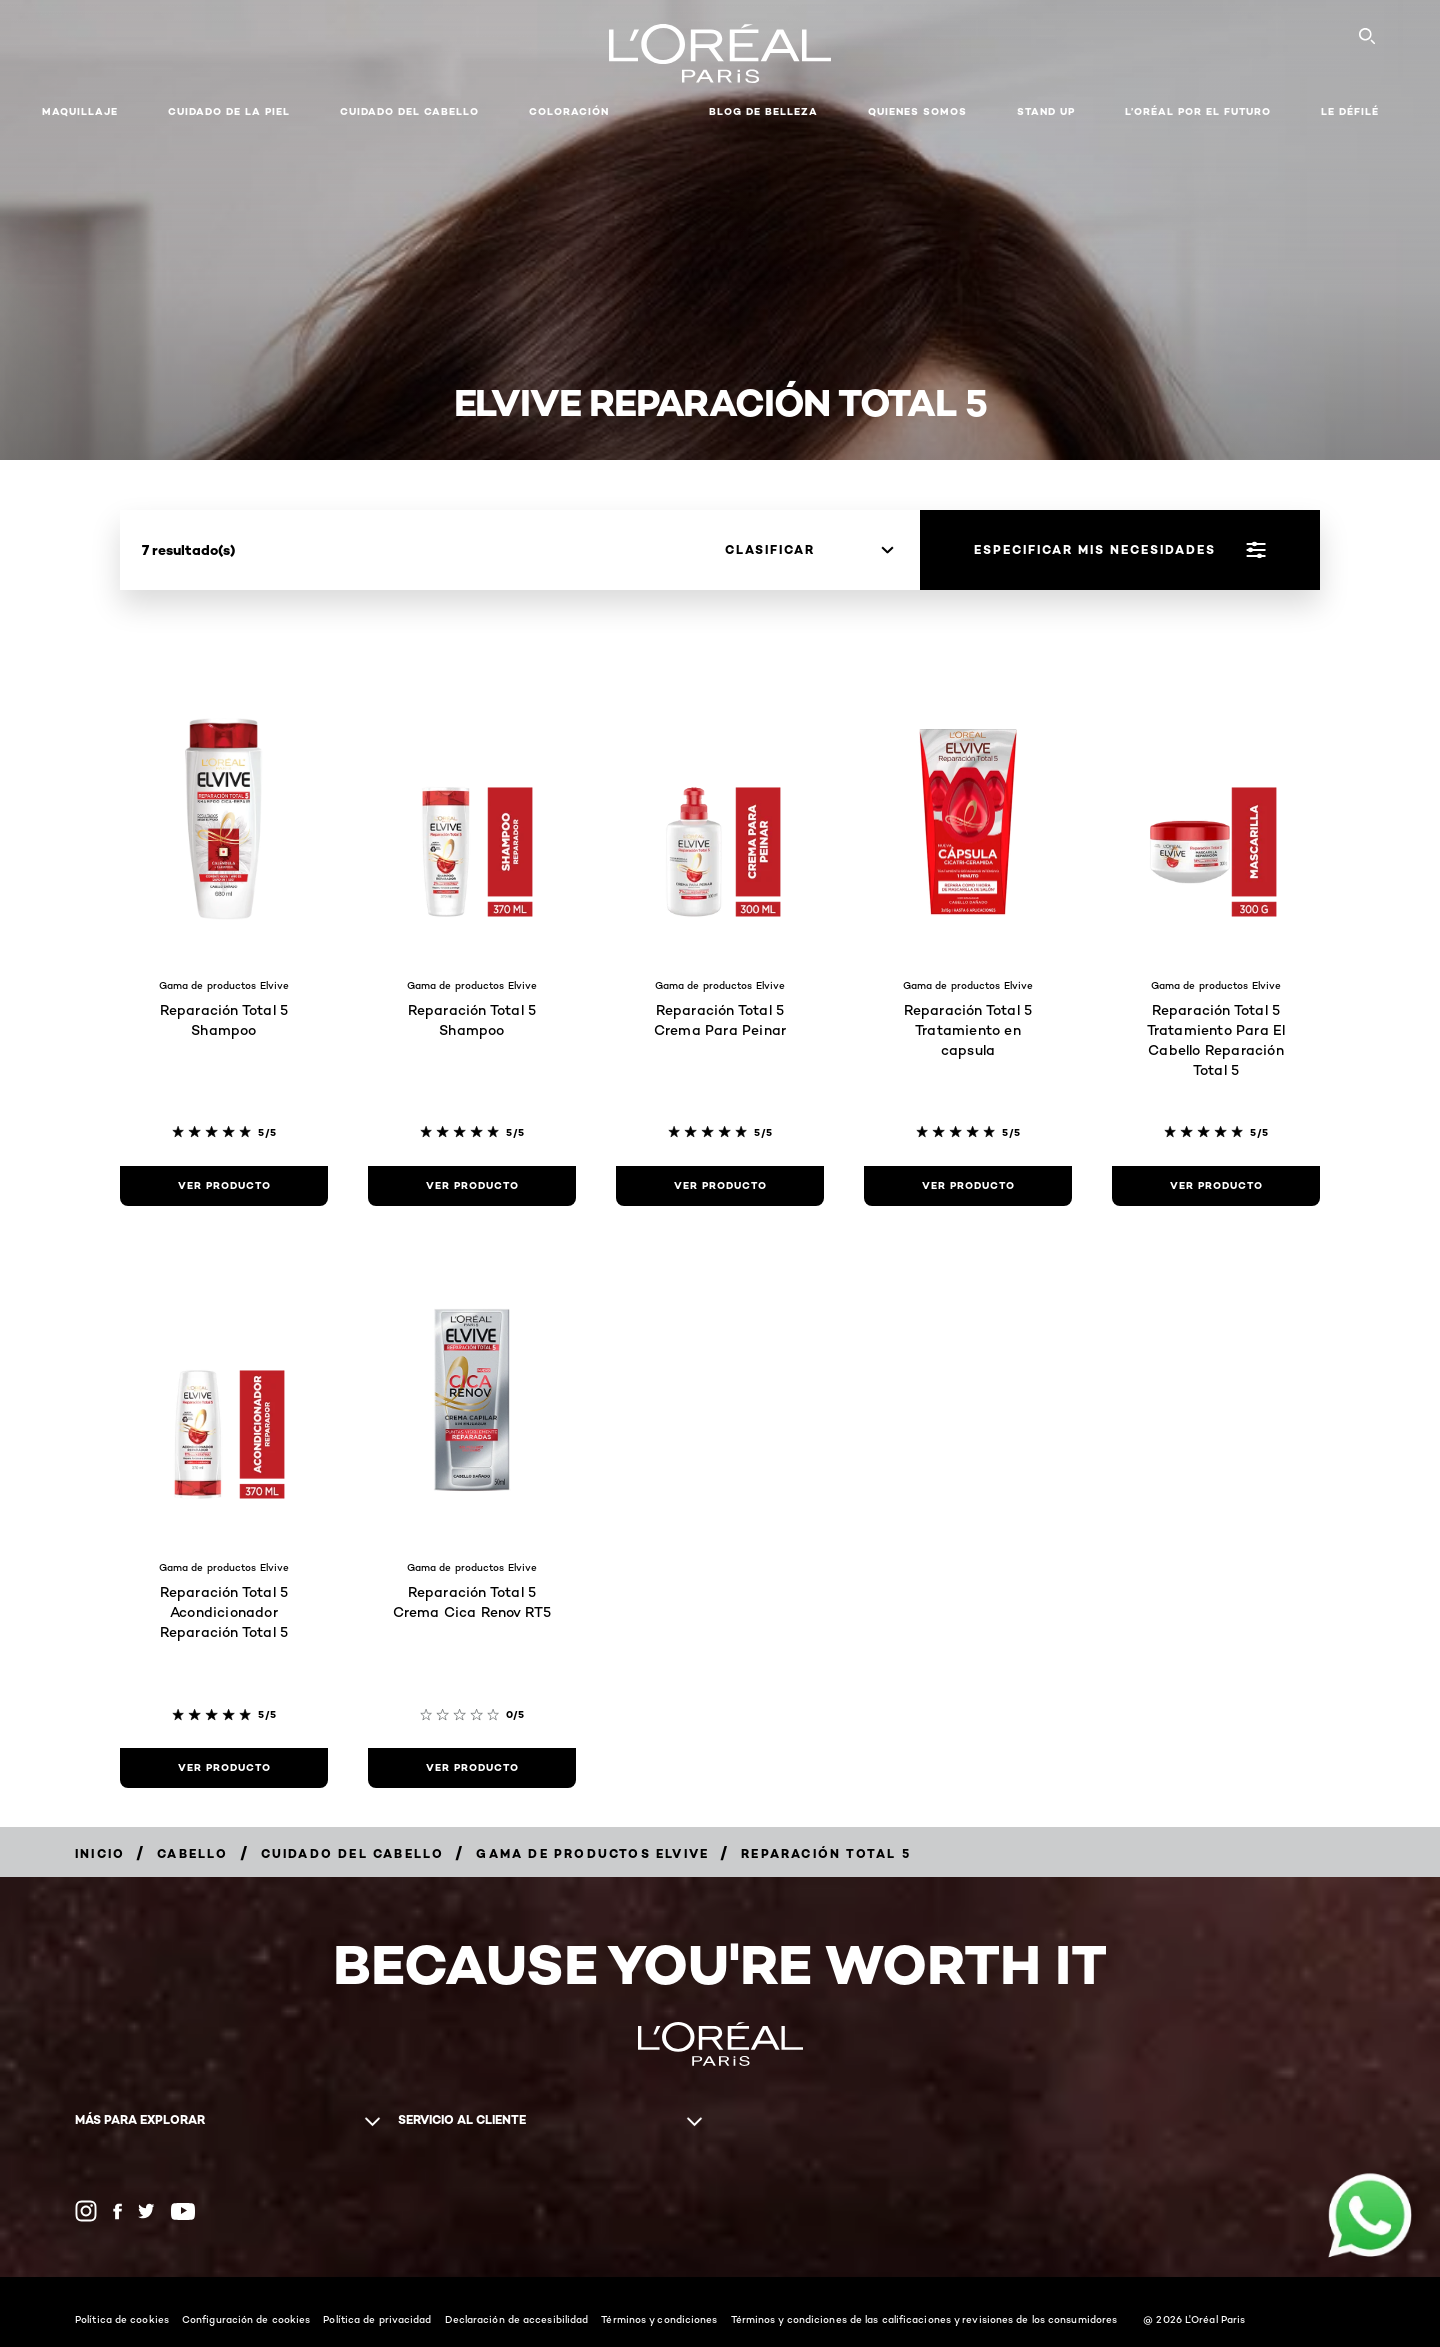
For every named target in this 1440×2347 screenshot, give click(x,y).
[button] (659, 112)
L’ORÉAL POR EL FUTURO (1198, 111)
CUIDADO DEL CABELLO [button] (409, 111)
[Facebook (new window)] (117, 2211)
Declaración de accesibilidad (517, 2319)
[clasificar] (809, 550)
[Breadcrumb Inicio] (100, 1853)
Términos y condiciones (659, 2319)
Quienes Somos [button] (917, 111)
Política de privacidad (377, 2319)
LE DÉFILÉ (1350, 111)
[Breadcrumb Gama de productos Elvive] (592, 1853)
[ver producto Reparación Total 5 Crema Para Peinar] (720, 1186)
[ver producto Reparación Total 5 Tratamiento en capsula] (968, 1186)
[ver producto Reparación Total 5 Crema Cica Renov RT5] (472, 1768)
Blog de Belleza (763, 111)
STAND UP (1046, 111)
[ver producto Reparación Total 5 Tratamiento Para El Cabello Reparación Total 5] (1216, 1186)
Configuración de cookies (246, 2319)
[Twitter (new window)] (146, 2211)
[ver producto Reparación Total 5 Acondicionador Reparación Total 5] (224, 1768)
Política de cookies (122, 2319)
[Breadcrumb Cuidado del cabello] (353, 1853)
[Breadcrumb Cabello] (192, 1853)
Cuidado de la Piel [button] (229, 111)
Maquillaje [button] (80, 111)
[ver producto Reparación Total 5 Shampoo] (224, 1186)
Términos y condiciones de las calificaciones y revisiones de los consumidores (924, 2319)
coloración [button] (569, 111)
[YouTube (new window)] (183, 2211)
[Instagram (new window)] (86, 2211)
